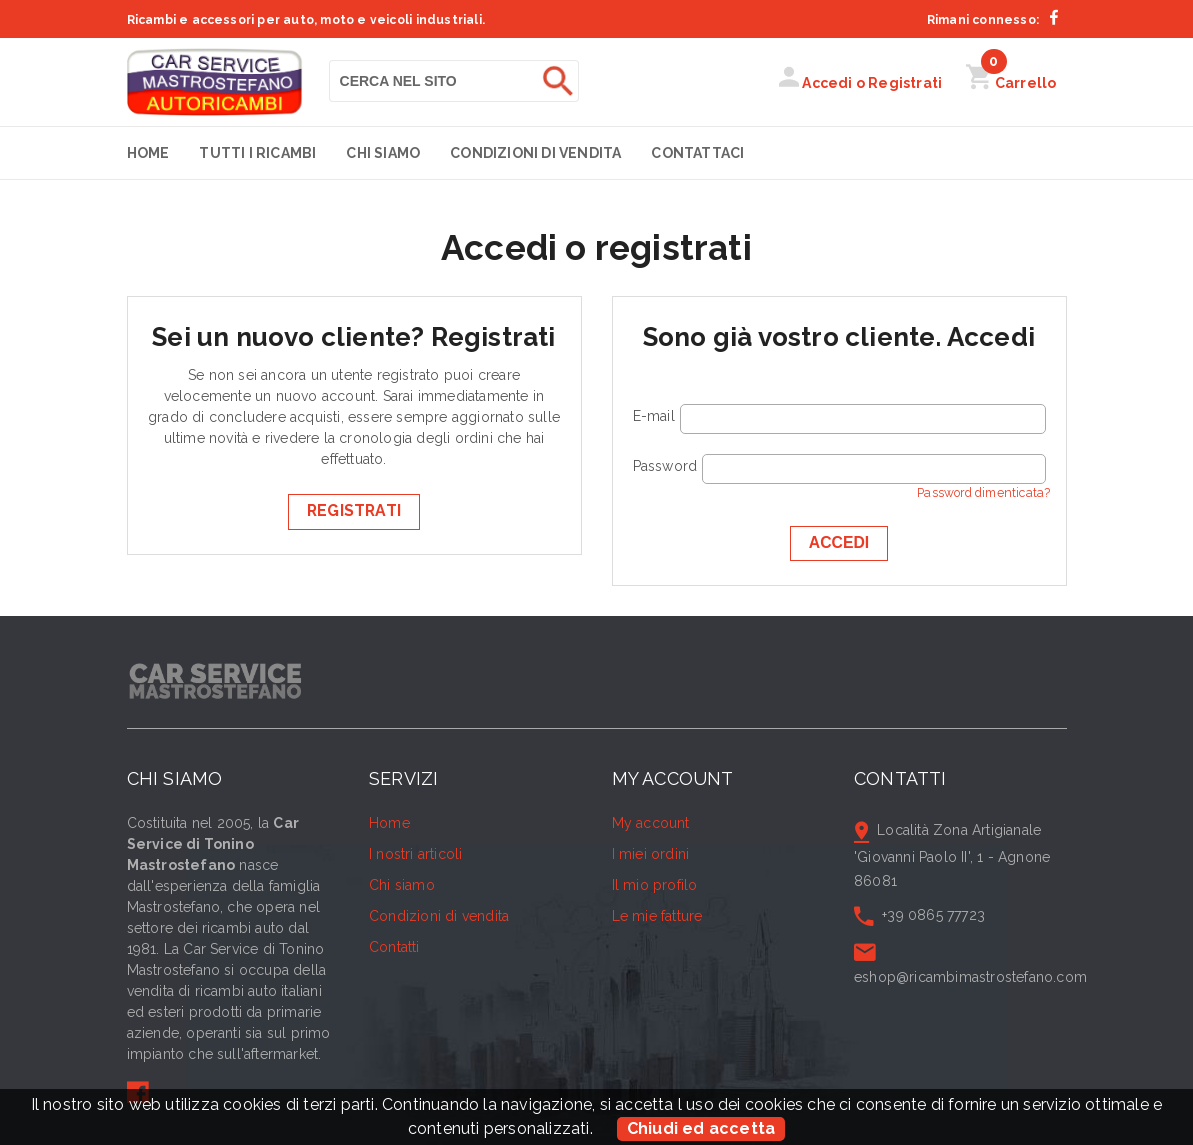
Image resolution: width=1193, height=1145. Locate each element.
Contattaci (697, 153)
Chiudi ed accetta (701, 1128)
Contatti (394, 947)
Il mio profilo (655, 885)
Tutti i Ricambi (257, 153)
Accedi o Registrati (860, 83)
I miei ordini (651, 854)
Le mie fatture (657, 916)
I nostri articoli (415, 854)
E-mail (654, 416)
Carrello (1011, 83)
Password (665, 466)
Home (148, 153)
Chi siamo (383, 153)
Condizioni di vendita (535, 153)
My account (651, 823)
